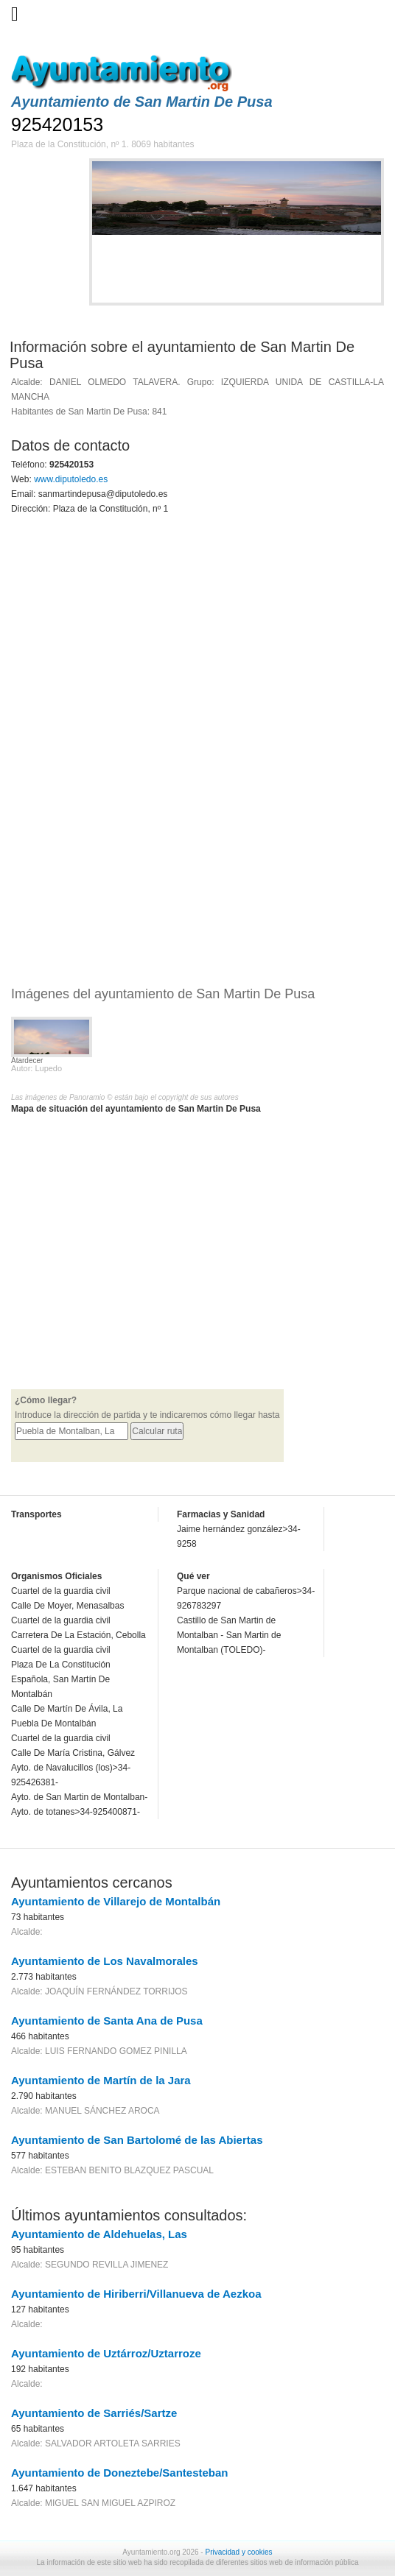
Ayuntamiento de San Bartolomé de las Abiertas (136, 2140)
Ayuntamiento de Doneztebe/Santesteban (119, 2472)
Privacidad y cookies (238, 2552)
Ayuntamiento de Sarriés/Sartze (94, 2413)
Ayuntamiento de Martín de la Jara (101, 2080)
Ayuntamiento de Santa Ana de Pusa (107, 2020)
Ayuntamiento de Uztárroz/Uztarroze (106, 2353)
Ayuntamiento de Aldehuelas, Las (99, 2234)
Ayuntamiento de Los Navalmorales (104, 1961)
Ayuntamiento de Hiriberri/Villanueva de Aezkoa (136, 2293)
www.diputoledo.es (71, 479)
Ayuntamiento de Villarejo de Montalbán (115, 1901)
